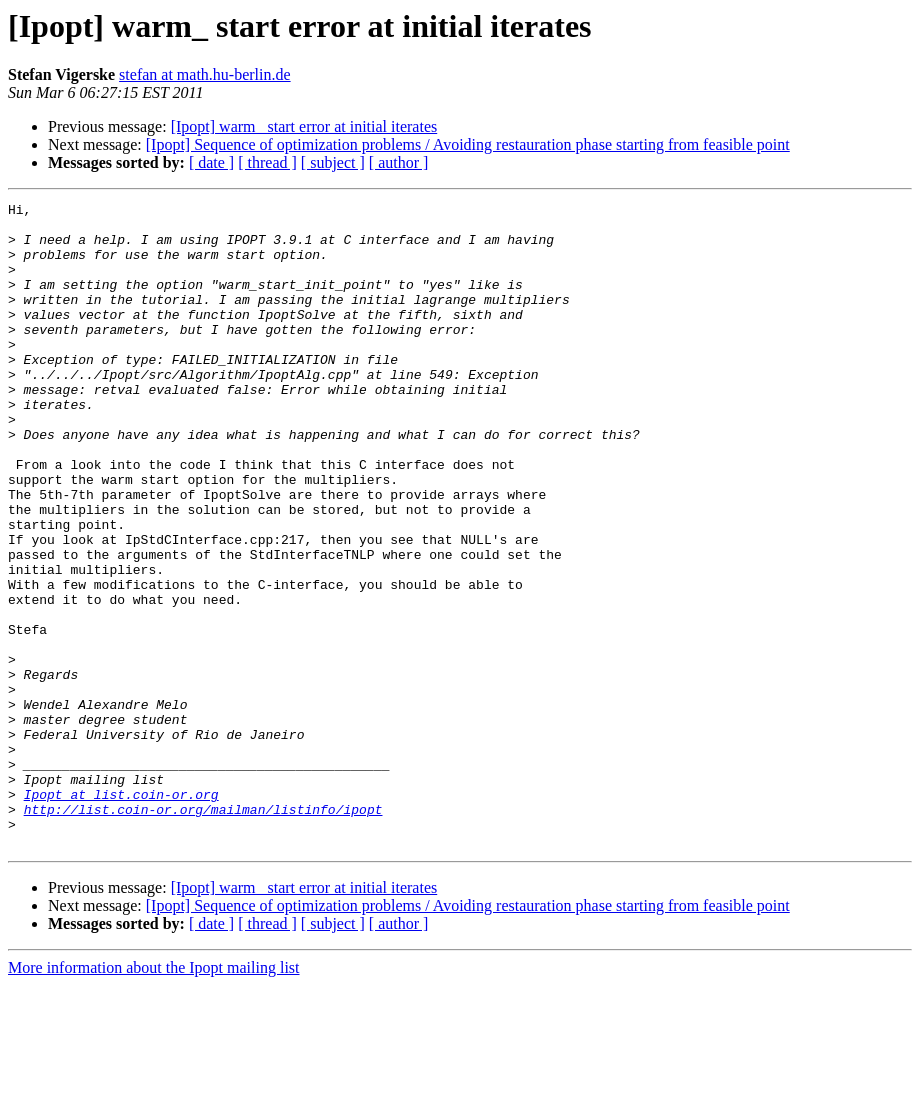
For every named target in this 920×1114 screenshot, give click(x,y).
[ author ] (399, 162)
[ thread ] (267, 162)
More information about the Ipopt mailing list (154, 1096)
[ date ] (211, 162)
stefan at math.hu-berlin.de (205, 74)
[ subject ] (333, 162)
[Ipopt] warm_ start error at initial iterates (304, 126)
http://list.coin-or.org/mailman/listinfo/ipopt (203, 932)
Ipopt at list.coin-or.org (121, 914)
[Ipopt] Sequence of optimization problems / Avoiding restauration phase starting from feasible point (468, 144)
